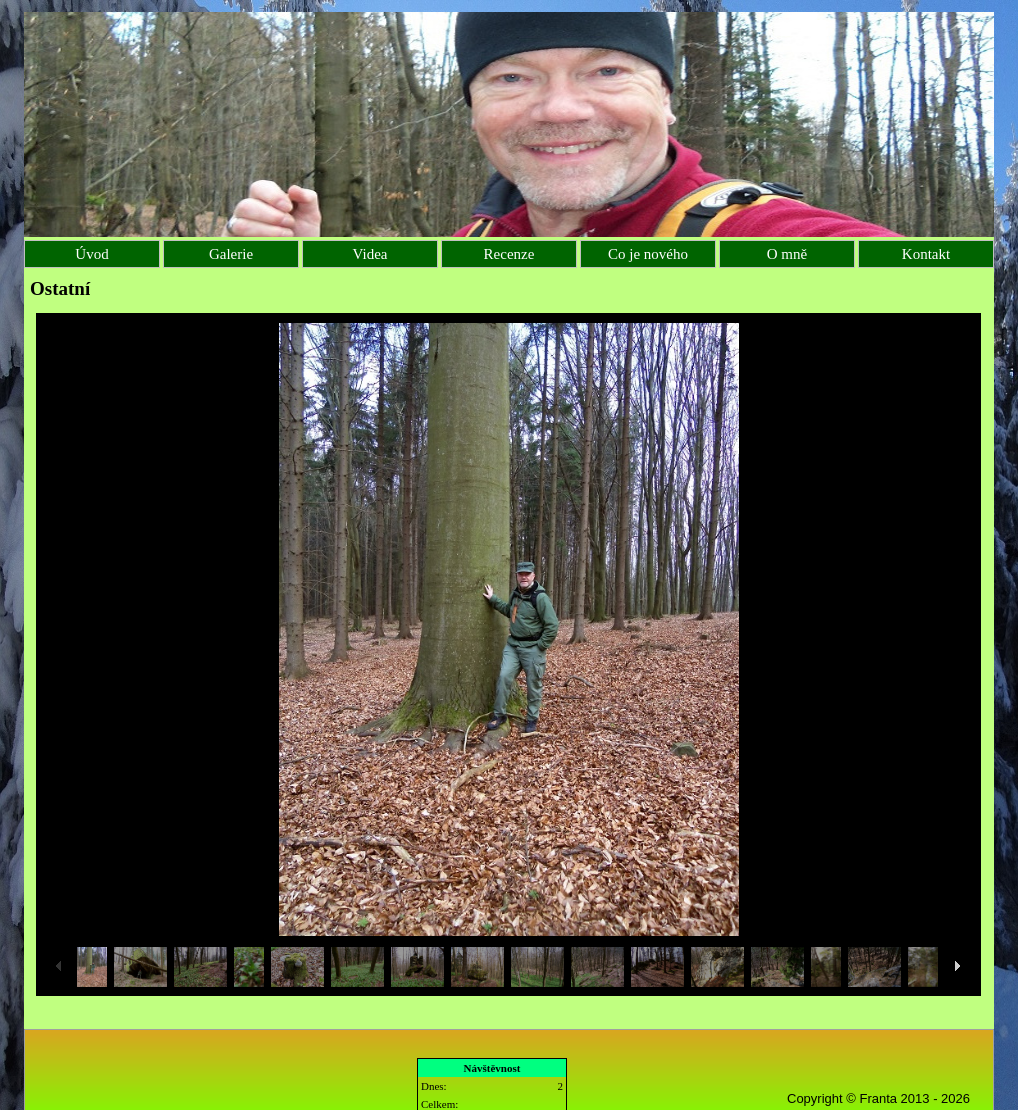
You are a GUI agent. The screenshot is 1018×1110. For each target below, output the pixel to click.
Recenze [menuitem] (509, 254)
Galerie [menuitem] (231, 254)
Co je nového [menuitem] (648, 254)
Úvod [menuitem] (91, 254)
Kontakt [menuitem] (926, 254)
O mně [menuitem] (787, 254)
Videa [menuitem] (370, 254)
